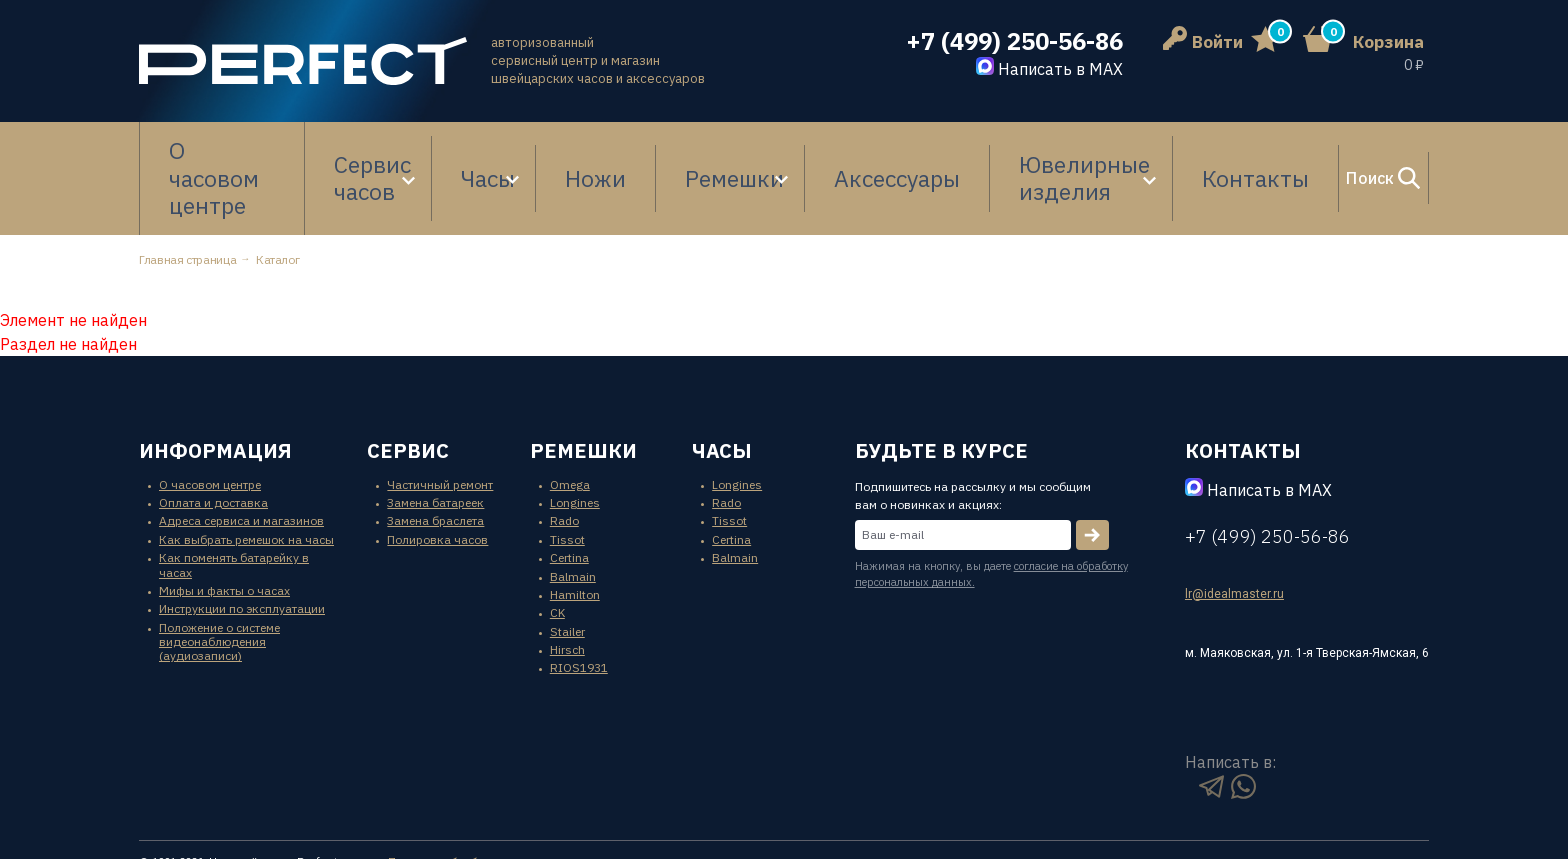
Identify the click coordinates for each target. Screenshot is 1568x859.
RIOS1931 (579, 607)
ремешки (583, 389)
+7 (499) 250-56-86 (1014, 41)
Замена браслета (435, 460)
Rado (564, 460)
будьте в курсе (941, 389)
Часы (509, 148)
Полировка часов (437, 478)
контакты (1243, 389)
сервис (408, 389)
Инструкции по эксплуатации (242, 548)
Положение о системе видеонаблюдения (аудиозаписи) (219, 581)
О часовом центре (227, 148)
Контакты (1163, 148)
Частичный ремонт (440, 423)
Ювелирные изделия (988, 148)
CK (557, 552)
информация (215, 389)
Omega (570, 423)
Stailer (567, 570)
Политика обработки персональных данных (511, 801)
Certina (569, 496)
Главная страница (187, 198)
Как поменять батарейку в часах (234, 503)
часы (722, 389)
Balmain (573, 515)
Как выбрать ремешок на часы (246, 478)
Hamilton (575, 533)
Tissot (567, 478)
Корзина (1388, 42)
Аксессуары (827, 148)
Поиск (1323, 148)
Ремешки (691, 148)
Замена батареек (435, 441)
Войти (1203, 42)
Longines (575, 441)
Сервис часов (383, 148)
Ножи (604, 148)
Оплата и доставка (213, 441)
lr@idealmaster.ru (1234, 533)
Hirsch (567, 588)
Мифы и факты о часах (224, 529)
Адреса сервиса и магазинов (241, 460)
